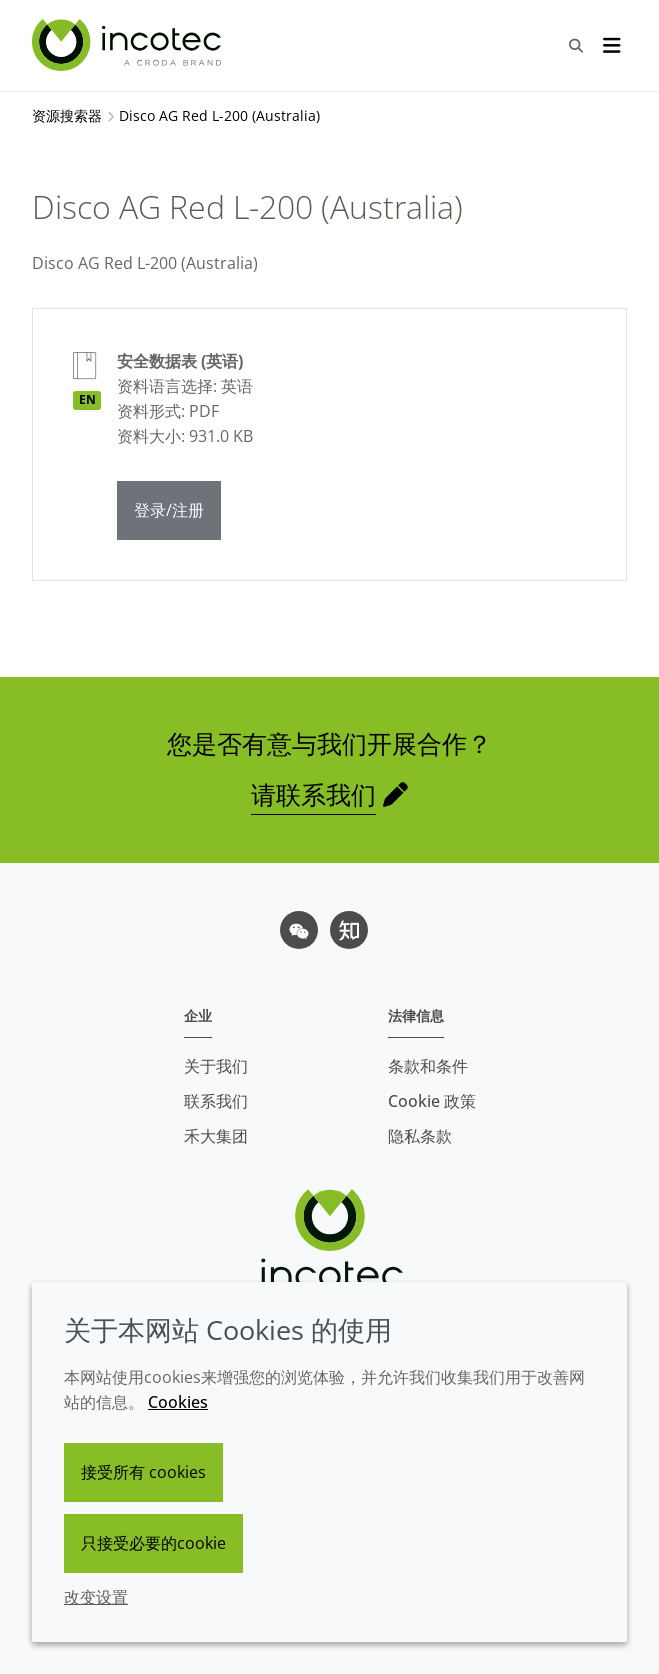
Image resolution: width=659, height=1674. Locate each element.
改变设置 (96, 1597)
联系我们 (216, 1101)
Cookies (178, 1402)
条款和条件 (428, 1066)
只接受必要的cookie (153, 1543)
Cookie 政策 (432, 1101)
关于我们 (216, 1066)
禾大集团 (216, 1136)
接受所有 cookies (143, 1472)
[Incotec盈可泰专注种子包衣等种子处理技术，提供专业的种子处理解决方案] (129, 45)
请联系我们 (313, 794)
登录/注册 (169, 510)
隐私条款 (420, 1136)
